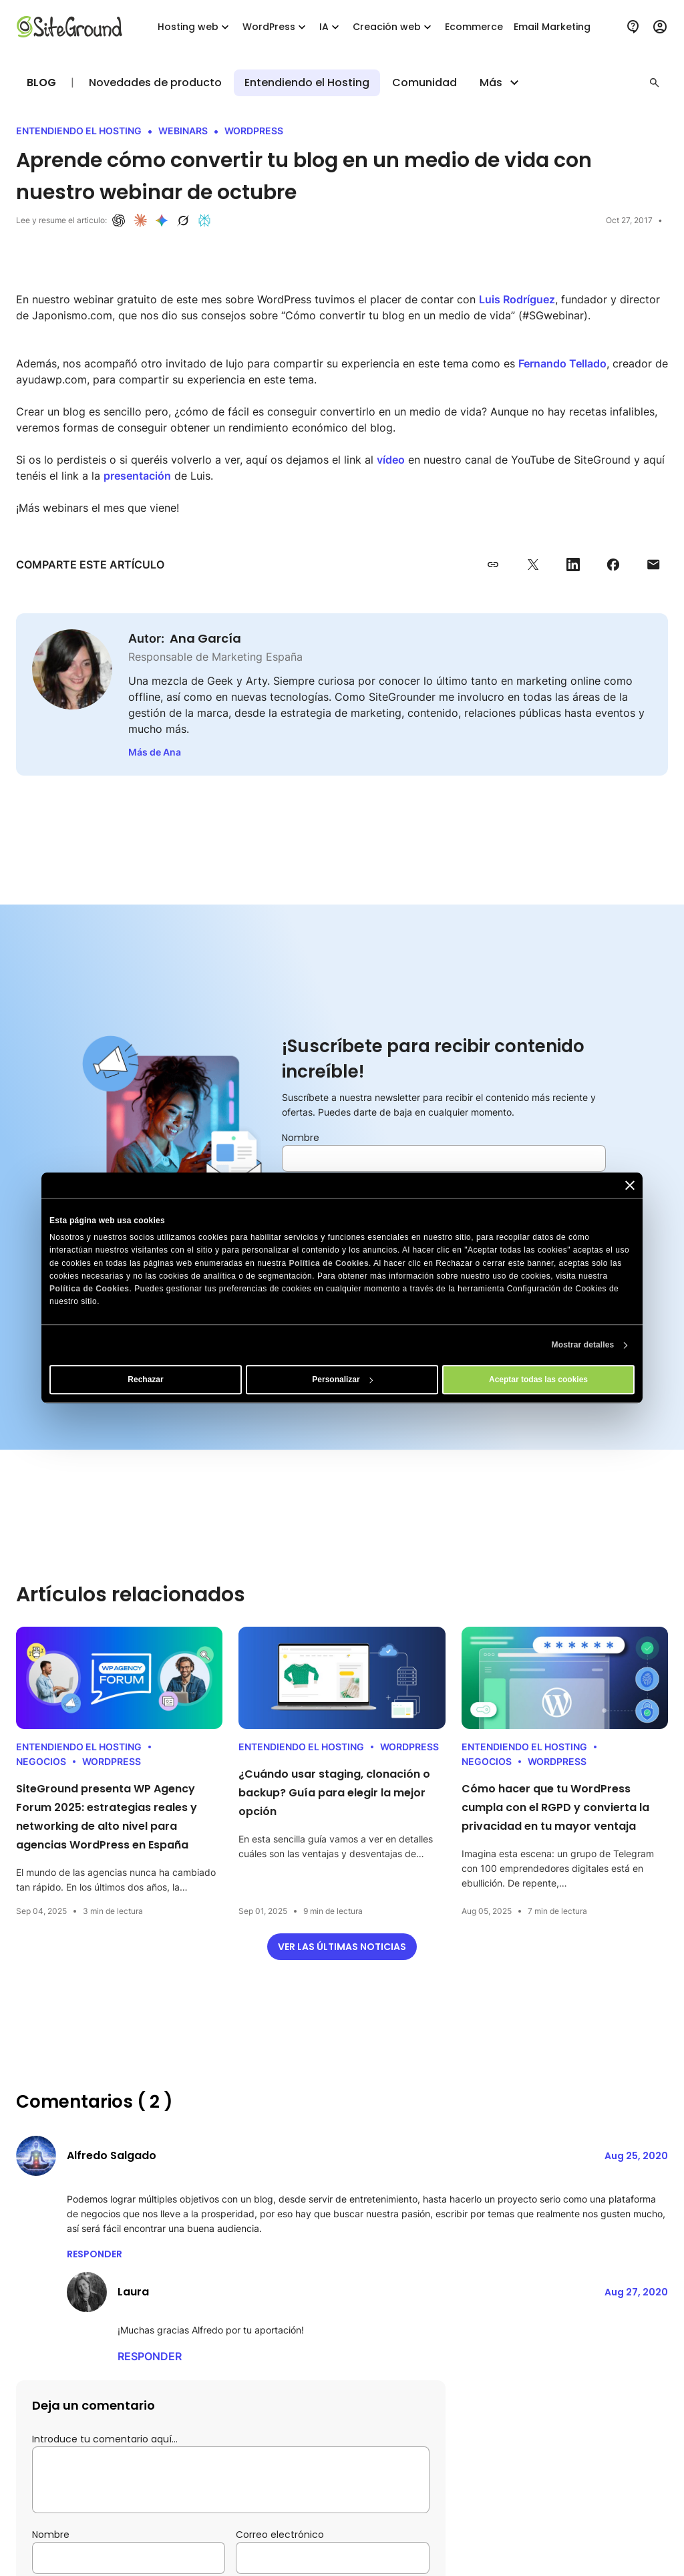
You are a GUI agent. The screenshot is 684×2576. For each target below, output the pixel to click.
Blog (41, 82)
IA (330, 27)
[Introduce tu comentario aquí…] (231, 2479)
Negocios (41, 1761)
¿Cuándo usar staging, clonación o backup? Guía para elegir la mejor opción (334, 1792)
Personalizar (342, 1380)
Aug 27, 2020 (636, 2292)
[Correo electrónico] (332, 2558)
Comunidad (424, 82)
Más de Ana (154, 752)
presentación (137, 475)
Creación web (393, 27)
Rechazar (145, 1380)
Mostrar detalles (583, 1345)
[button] (654, 82)
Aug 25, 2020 (636, 2155)
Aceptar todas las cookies (538, 1380)
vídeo (391, 459)
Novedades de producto (155, 82)
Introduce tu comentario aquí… (105, 2439)
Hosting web (195, 27)
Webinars (183, 130)
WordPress (275, 27)
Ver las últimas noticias (342, 1946)
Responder (94, 2254)
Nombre (300, 1137)
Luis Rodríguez (517, 299)
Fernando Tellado (562, 363)
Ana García (205, 638)
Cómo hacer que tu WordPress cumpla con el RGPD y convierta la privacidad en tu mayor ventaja (555, 1807)
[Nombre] (444, 1158)
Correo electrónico (280, 2534)
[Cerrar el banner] (630, 1185)
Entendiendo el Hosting (306, 82)
